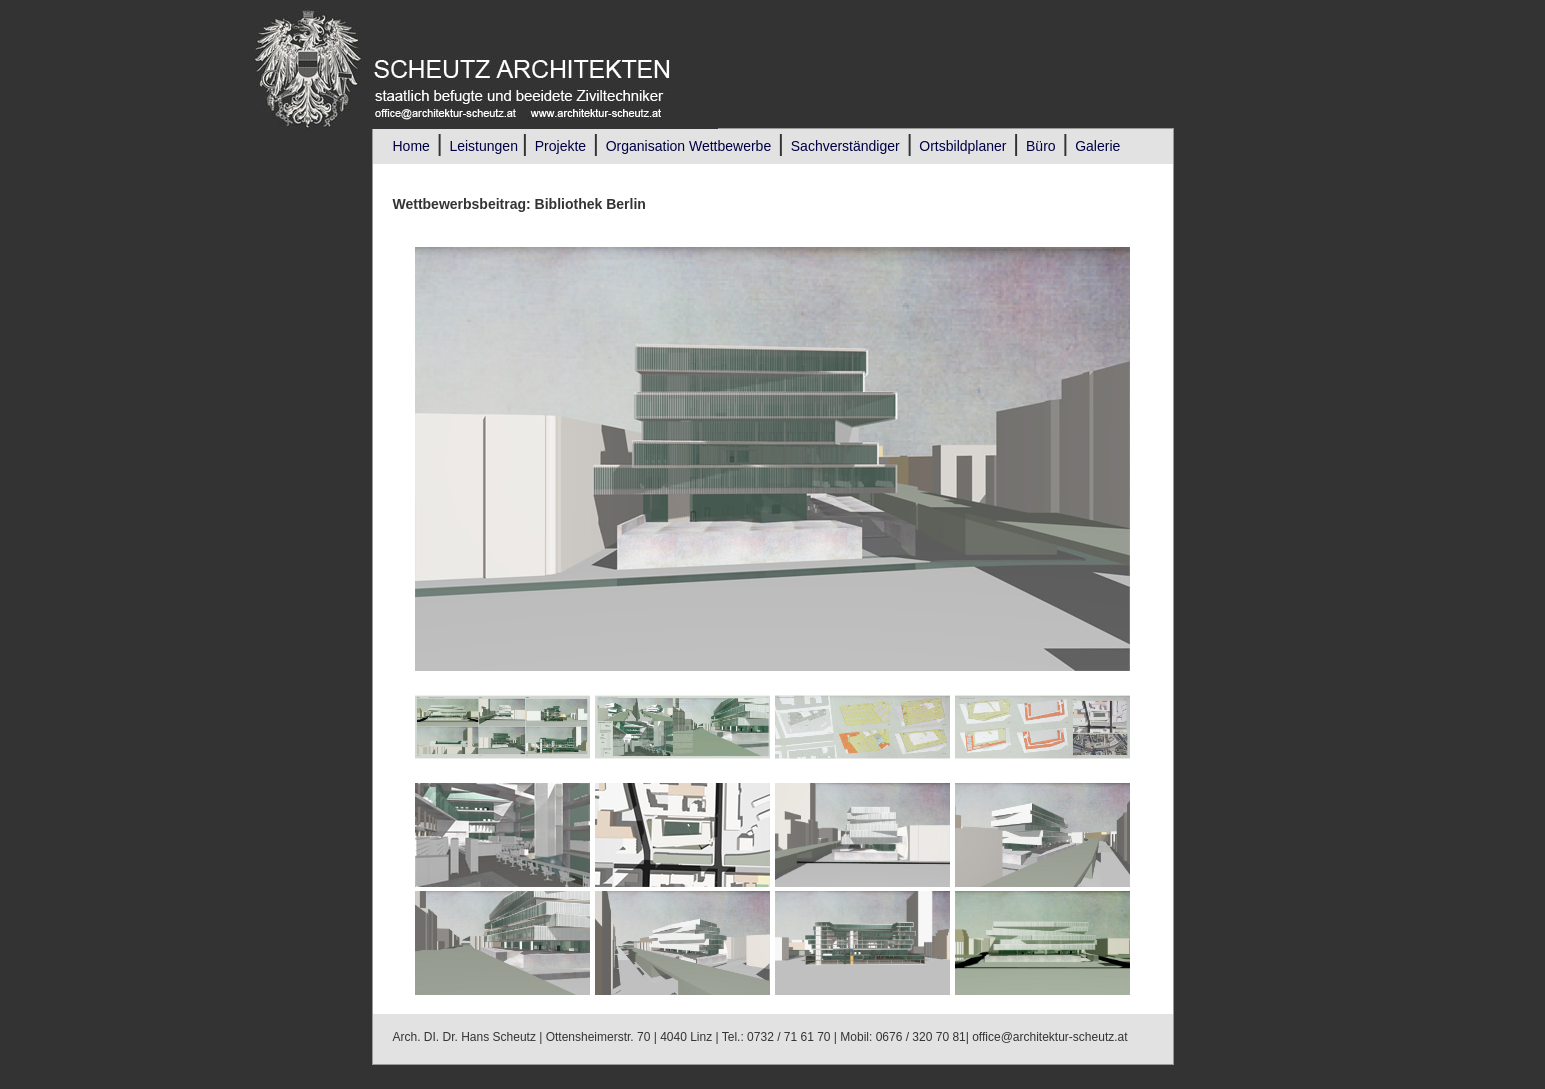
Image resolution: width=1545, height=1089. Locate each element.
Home (411, 146)
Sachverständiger (845, 146)
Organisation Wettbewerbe (689, 146)
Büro (1041, 146)
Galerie (1097, 146)
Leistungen (485, 146)
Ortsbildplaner (962, 146)
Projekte (560, 146)
